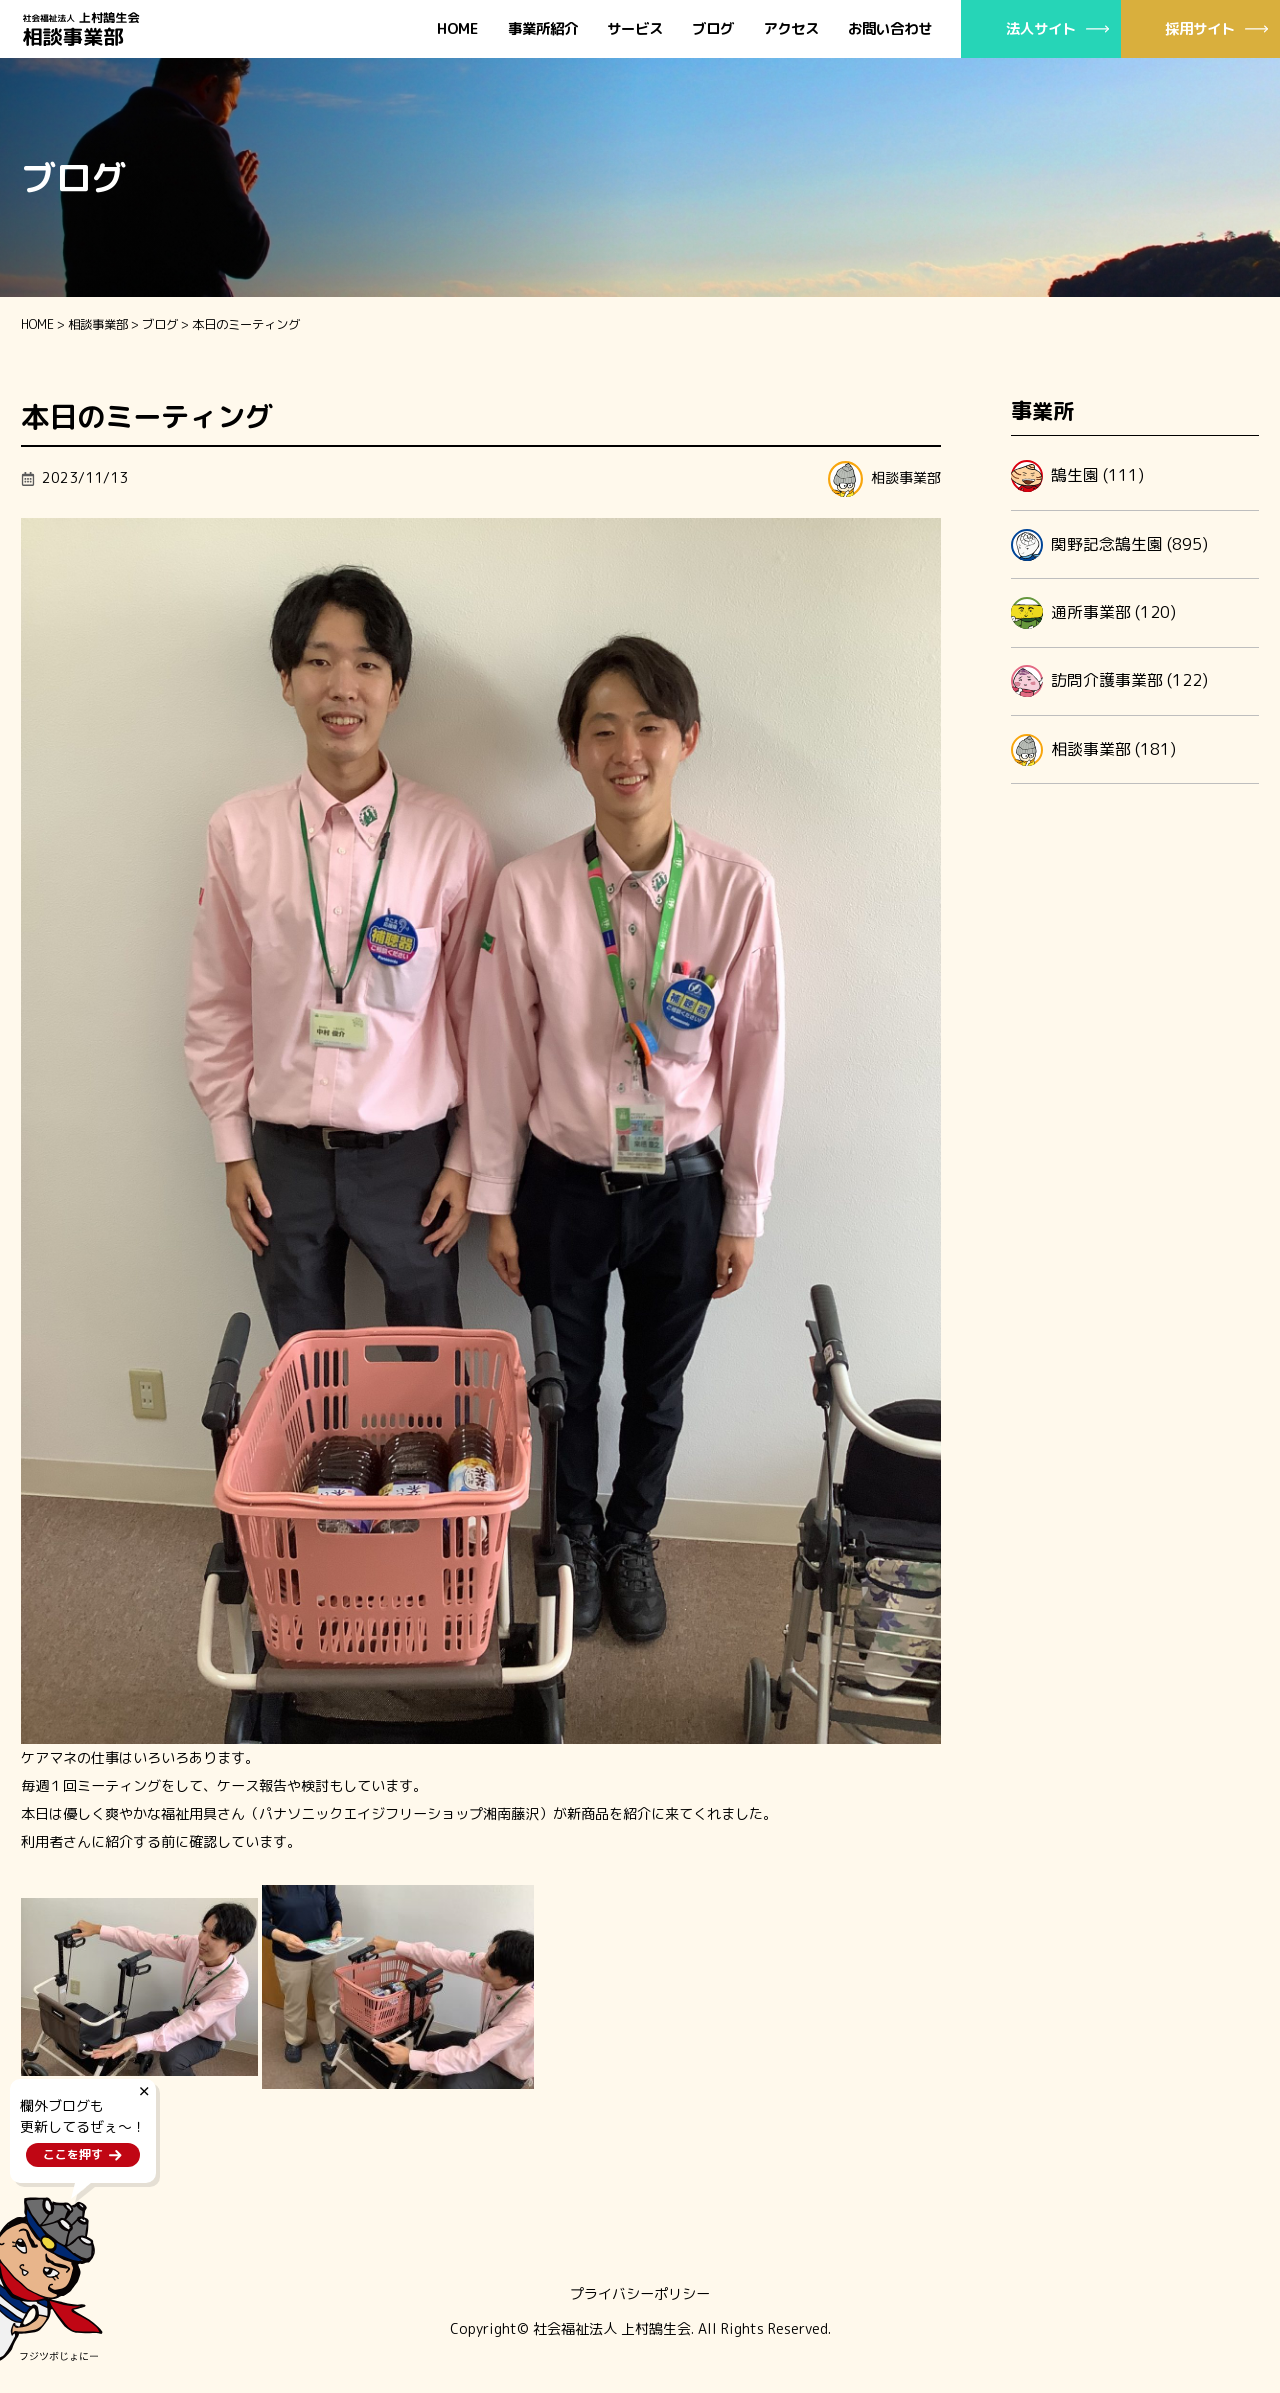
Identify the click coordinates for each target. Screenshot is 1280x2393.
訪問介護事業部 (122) (1109, 681)
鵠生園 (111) (1077, 476)
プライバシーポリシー (640, 2294)
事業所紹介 (543, 29)
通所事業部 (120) (1093, 613)
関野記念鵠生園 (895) (1109, 545)
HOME (458, 29)
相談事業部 (98, 324)
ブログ (713, 29)
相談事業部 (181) (1093, 750)
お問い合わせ (890, 29)
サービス (635, 29)
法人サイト (1041, 28)
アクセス (791, 29)
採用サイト (1200, 28)
